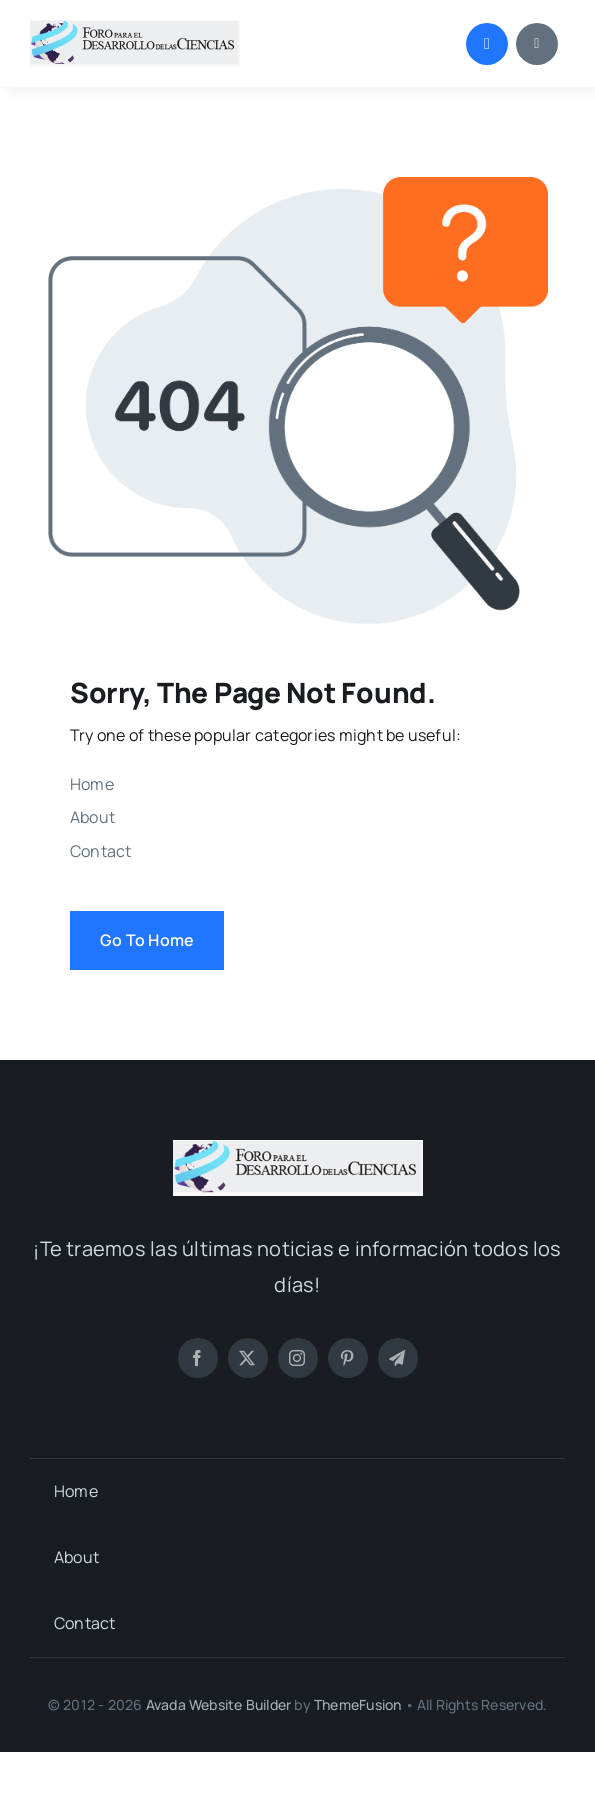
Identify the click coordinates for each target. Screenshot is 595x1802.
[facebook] (198, 1358)
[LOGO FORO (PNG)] (135, 28)
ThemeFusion (357, 1704)
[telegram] (398, 1358)
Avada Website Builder (218, 1704)
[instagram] (298, 1358)
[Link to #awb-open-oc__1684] (537, 44)
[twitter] (248, 1358)
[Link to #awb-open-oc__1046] (487, 44)
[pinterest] (348, 1358)
